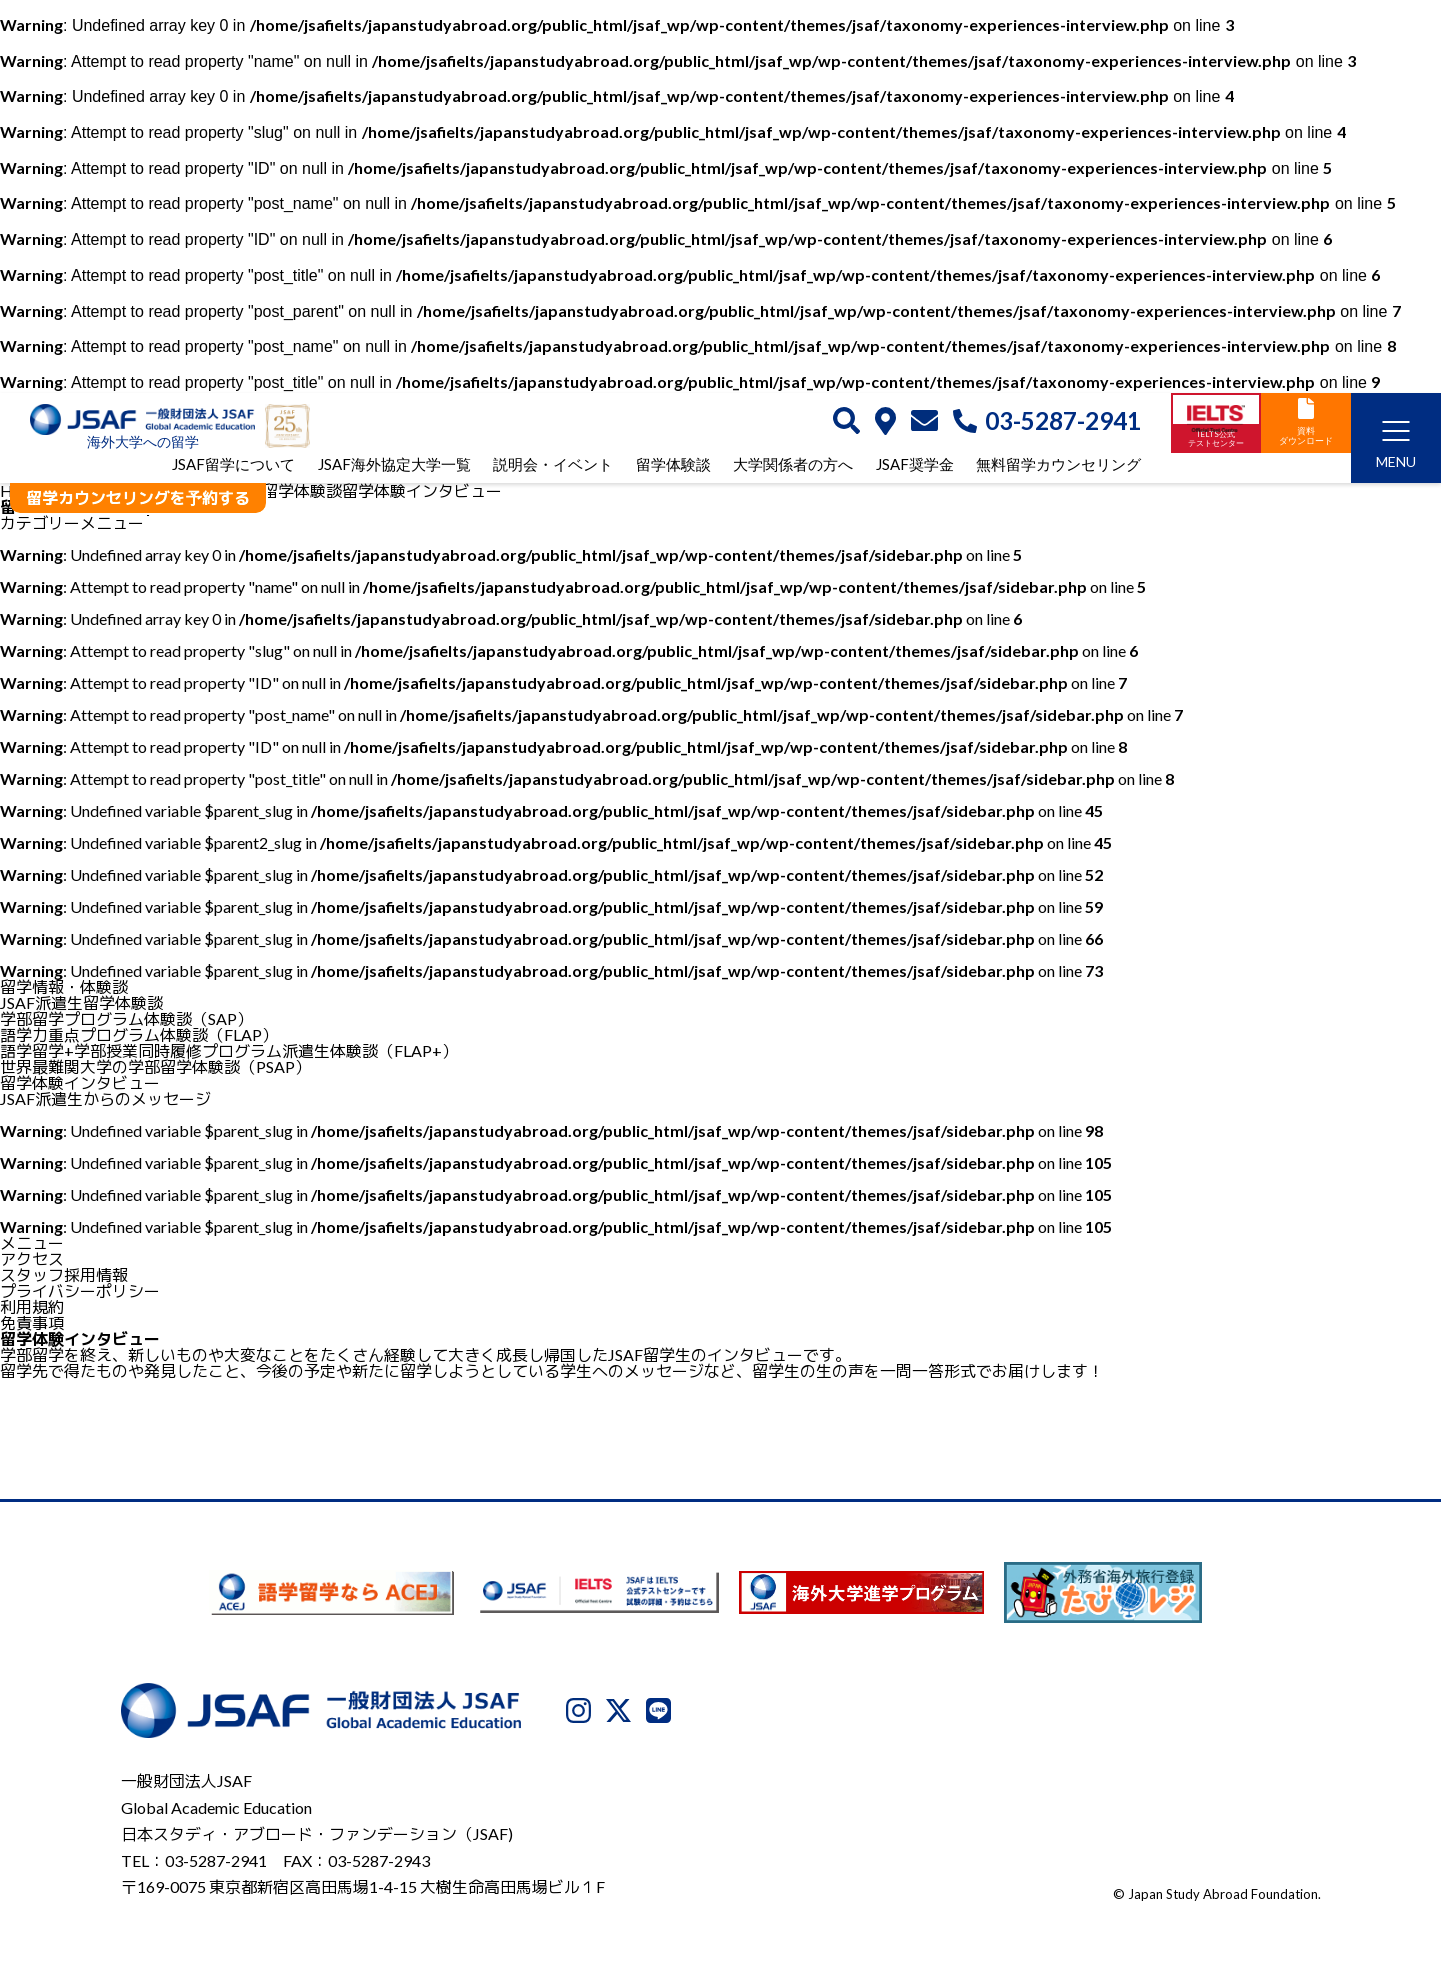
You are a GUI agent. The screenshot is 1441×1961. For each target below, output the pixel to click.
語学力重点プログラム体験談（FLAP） (139, 1034)
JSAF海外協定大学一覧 (394, 466)
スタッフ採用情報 (64, 1274)
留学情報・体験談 (64, 986)
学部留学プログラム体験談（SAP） (126, 1018)
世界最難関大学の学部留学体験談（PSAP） (155, 1066)
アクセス (32, 1258)
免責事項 (32, 1322)
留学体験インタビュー (80, 1082)
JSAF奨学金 (915, 466)
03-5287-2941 (1047, 422)
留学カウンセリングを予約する (138, 497)
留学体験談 (673, 466)
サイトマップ (1276, 1858)
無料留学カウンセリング (1058, 466)
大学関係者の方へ (793, 466)
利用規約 (32, 1306)
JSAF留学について (233, 466)
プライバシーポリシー (80, 1290)
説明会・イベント (553, 466)
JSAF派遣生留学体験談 (81, 1002)
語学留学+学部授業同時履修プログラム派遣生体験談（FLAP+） (229, 1050)
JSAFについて (824, 1858)
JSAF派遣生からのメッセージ (105, 1098)
